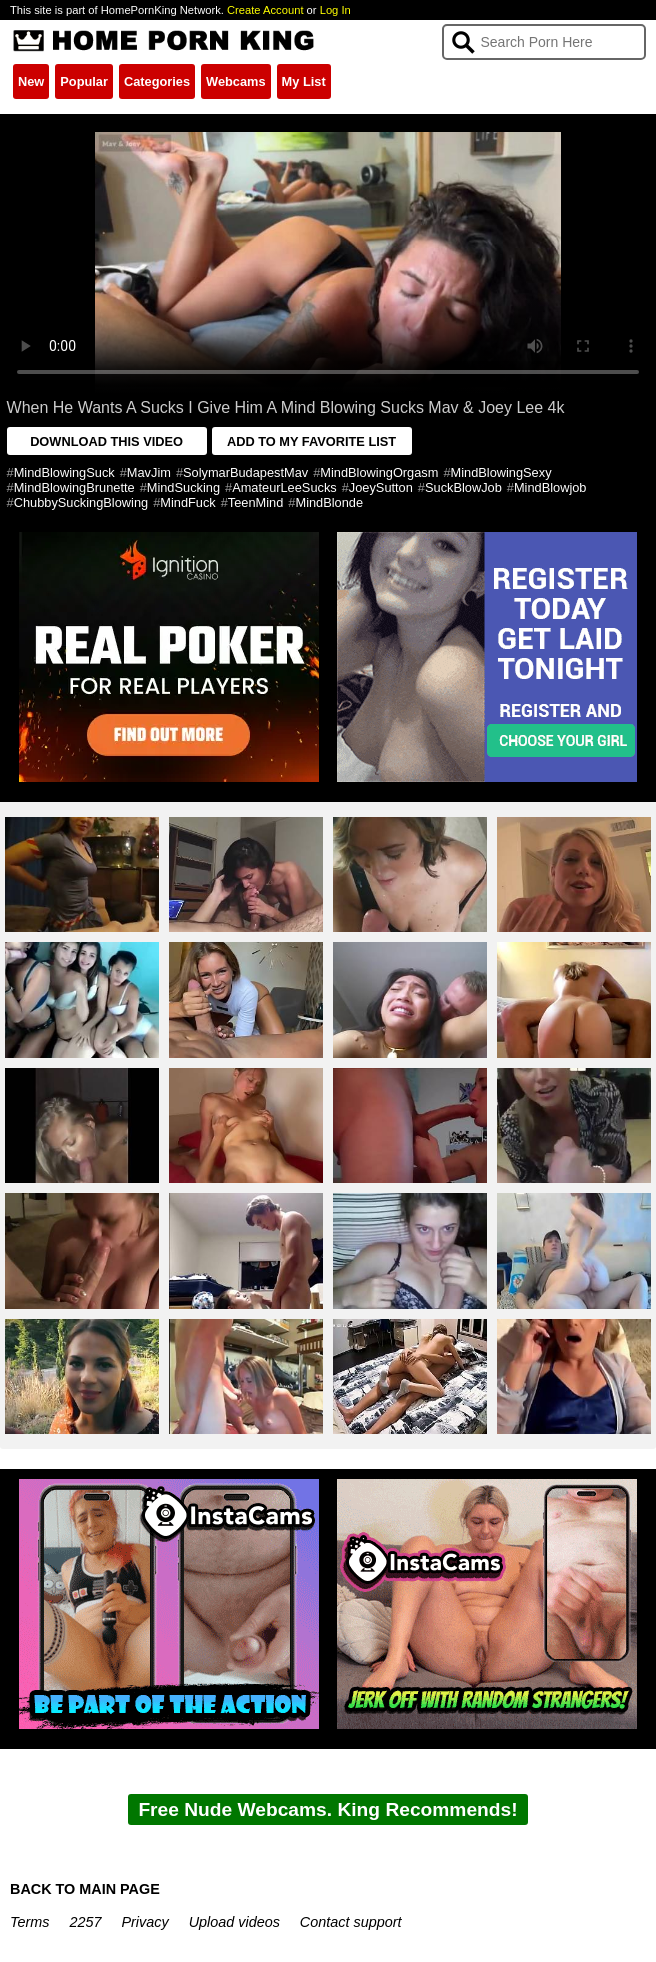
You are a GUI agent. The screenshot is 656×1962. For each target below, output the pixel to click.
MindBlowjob (550, 487)
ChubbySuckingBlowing (81, 502)
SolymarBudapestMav (245, 472)
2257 (85, 1922)
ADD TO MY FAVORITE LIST (311, 441)
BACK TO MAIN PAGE (85, 1889)
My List (304, 81)
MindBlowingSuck (64, 472)
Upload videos (234, 1922)
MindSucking (183, 487)
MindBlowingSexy (501, 472)
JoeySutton (381, 487)
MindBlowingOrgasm (379, 472)
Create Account (265, 10)
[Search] (544, 42)
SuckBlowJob (463, 487)
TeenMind (256, 502)
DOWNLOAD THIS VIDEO (106, 441)
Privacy (144, 1922)
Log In (335, 10)
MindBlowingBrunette (74, 487)
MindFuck (187, 502)
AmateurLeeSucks (284, 487)
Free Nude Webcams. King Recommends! (327, 1809)
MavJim (149, 472)
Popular (84, 81)
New (31, 81)
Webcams (236, 81)
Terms (29, 1922)
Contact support (351, 1922)
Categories (157, 81)
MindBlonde (329, 502)
